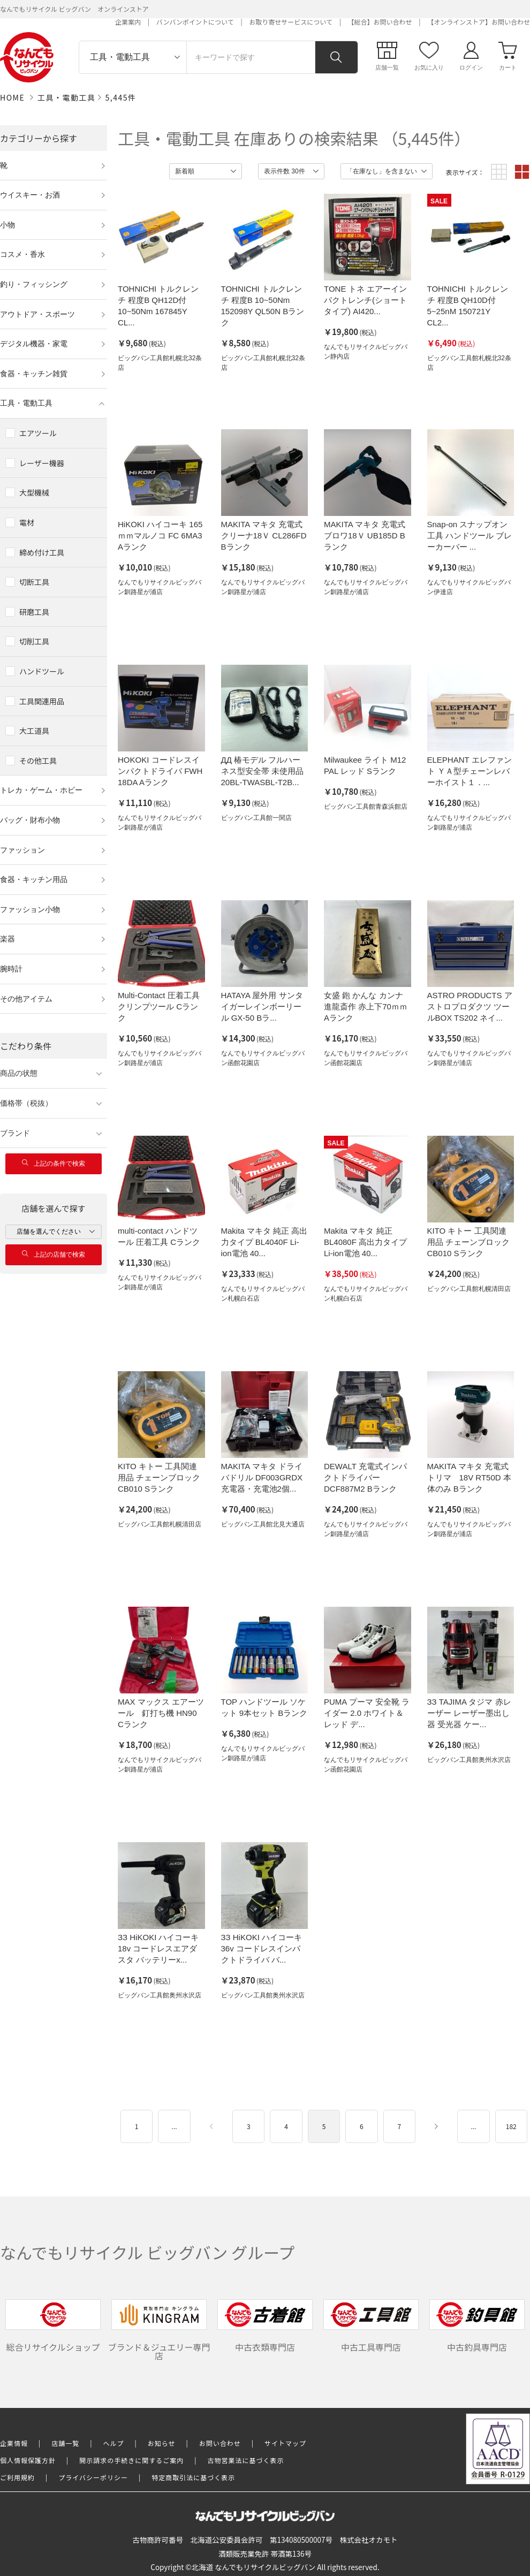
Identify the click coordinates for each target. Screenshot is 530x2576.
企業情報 (14, 2443)
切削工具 (34, 641)
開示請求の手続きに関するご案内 (131, 2460)
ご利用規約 (17, 2477)
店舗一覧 (65, 2443)
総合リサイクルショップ (53, 2326)
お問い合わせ (220, 2443)
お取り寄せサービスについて (290, 21)
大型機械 (34, 492)
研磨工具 (34, 611)
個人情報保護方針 (28, 2460)
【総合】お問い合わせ (380, 21)
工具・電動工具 (66, 97)
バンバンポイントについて (195, 21)
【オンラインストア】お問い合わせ (478, 21)
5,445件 (121, 97)
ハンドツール (41, 671)
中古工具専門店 (371, 2326)
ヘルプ (113, 2443)
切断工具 (34, 581)
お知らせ (162, 2443)
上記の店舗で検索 (53, 1254)
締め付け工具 (41, 552)
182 (511, 2126)
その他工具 (38, 760)
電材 (26, 522)
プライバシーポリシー (93, 2477)
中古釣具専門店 (477, 2326)
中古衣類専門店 (265, 2326)
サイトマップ (285, 2443)
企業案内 (128, 21)
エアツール (38, 433)
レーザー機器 (41, 463)
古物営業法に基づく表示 (246, 2460)
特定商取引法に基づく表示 (193, 2477)
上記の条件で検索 (53, 1163)
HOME (12, 97)
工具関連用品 (41, 701)
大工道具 (34, 730)
